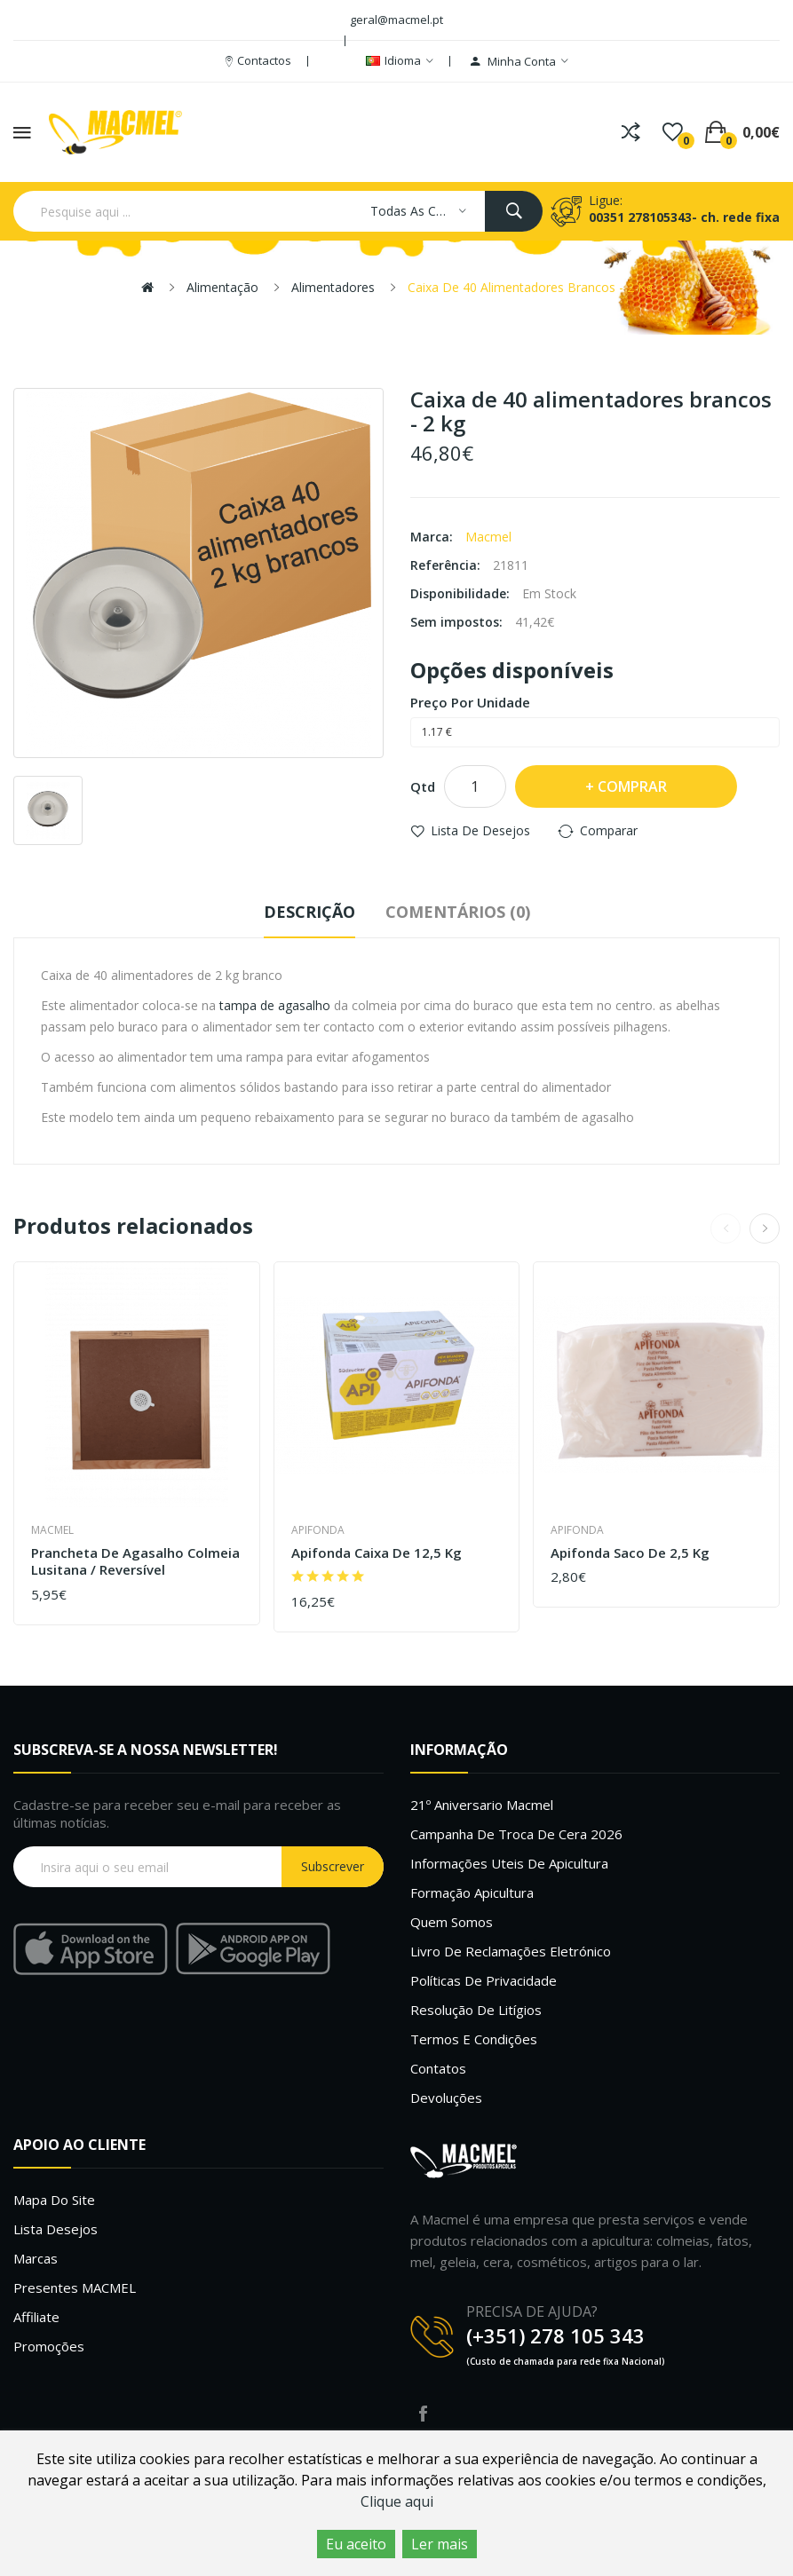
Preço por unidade (470, 702)
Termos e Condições (473, 2039)
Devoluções (446, 2097)
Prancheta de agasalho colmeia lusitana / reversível (135, 1562)
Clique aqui (397, 2501)
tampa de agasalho (274, 1005)
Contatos (438, 2068)
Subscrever (332, 1866)
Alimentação (222, 287)
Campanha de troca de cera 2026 (516, 1834)
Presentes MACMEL (74, 2287)
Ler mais (439, 2544)
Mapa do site (54, 2200)
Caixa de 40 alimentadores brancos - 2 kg (530, 287)
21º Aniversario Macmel (481, 1804)
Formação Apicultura (472, 1892)
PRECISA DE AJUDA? (532, 2311)
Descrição (309, 911)
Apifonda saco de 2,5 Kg (630, 1553)
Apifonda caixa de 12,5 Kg (376, 1553)
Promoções (48, 2346)
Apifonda (318, 1529)
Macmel (488, 536)
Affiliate (36, 2317)
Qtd (422, 786)
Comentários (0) (457, 911)
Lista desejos (55, 2229)
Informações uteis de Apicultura (509, 1863)
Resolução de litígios (476, 2010)
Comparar (609, 830)
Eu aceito (356, 2544)
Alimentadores (333, 287)
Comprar (632, 786)
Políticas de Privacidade (483, 1980)
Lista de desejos (480, 830)
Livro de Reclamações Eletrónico (510, 1951)
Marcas (35, 2258)
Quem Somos (451, 1922)
